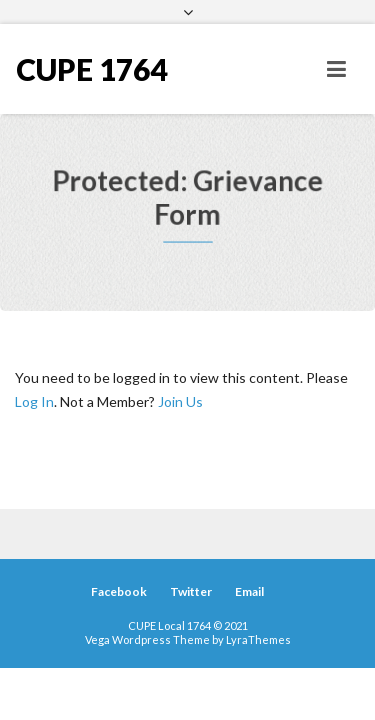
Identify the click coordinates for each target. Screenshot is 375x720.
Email (249, 591)
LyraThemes (258, 639)
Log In (34, 401)
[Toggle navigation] (336, 69)
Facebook (119, 591)
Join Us (180, 401)
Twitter (191, 591)
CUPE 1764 (91, 69)
